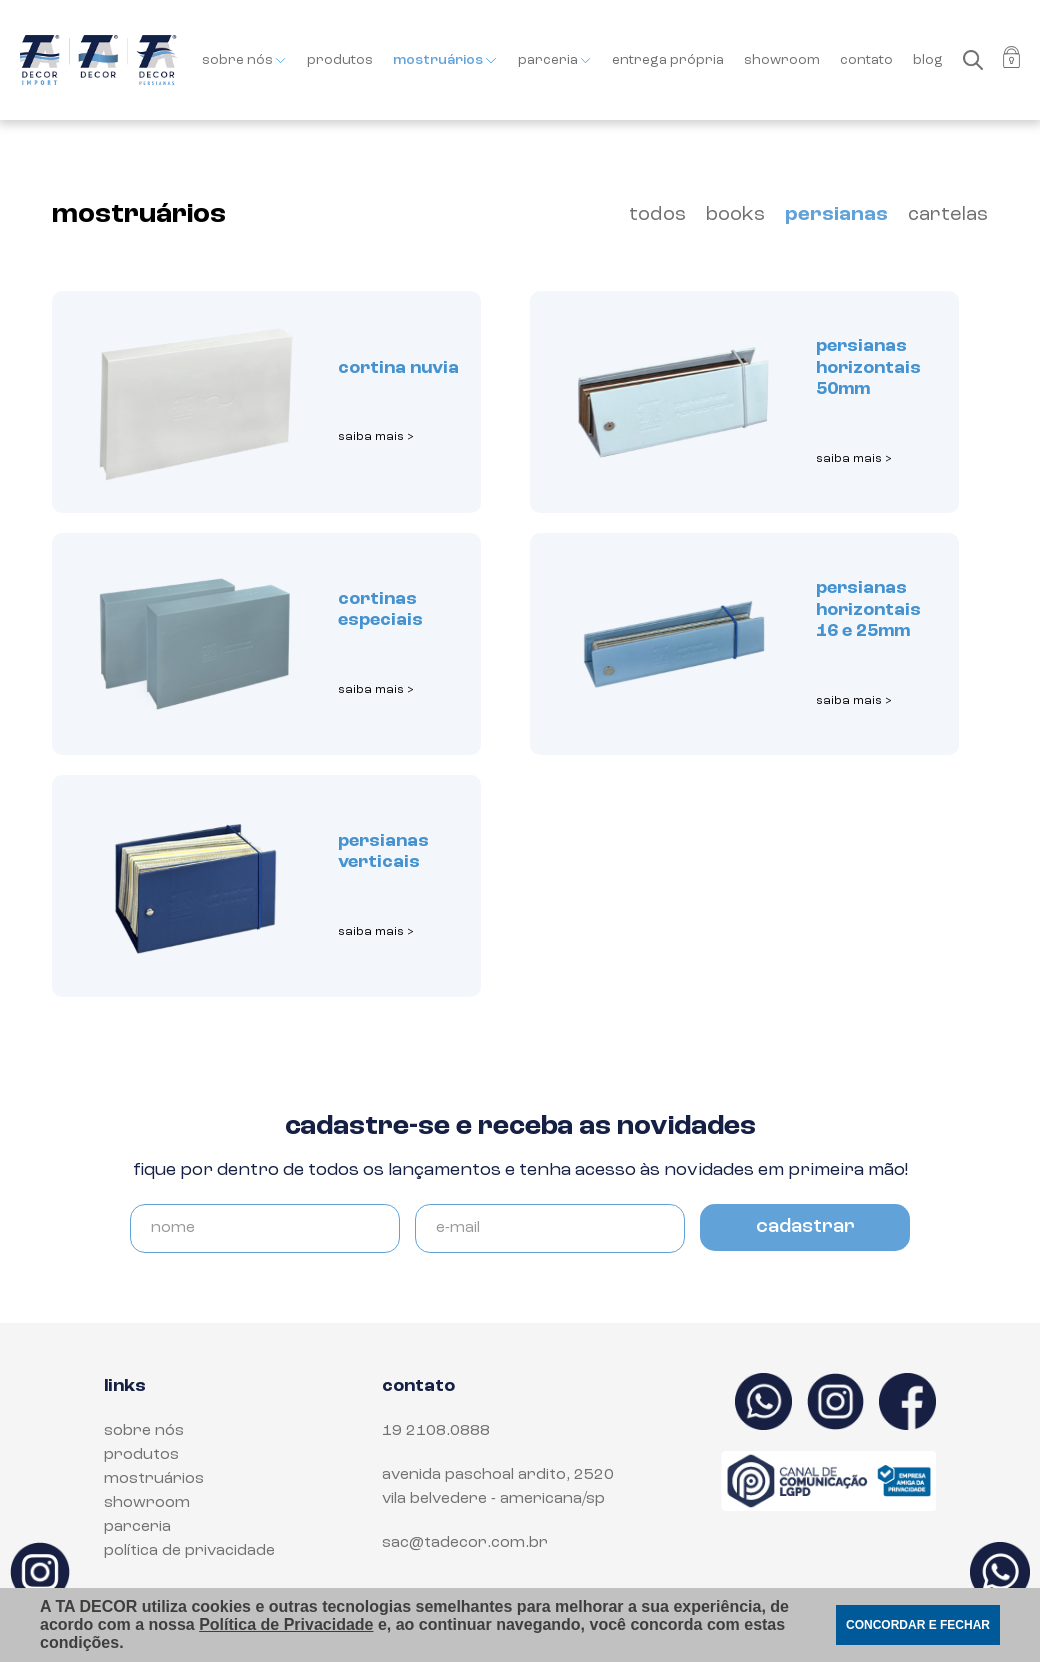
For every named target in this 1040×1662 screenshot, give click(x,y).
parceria (555, 60)
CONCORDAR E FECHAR (918, 1625)
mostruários (445, 60)
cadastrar (805, 1227)
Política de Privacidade (286, 1624)
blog (928, 60)
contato (866, 60)
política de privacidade (189, 1551)
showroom (782, 60)
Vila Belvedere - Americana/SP (493, 1499)
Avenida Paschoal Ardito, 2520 (498, 1475)
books (735, 215)
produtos (340, 60)
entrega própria (668, 60)
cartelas (948, 215)
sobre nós (244, 60)
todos (657, 215)
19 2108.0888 (436, 1431)
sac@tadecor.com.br (465, 1543)
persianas (836, 215)
